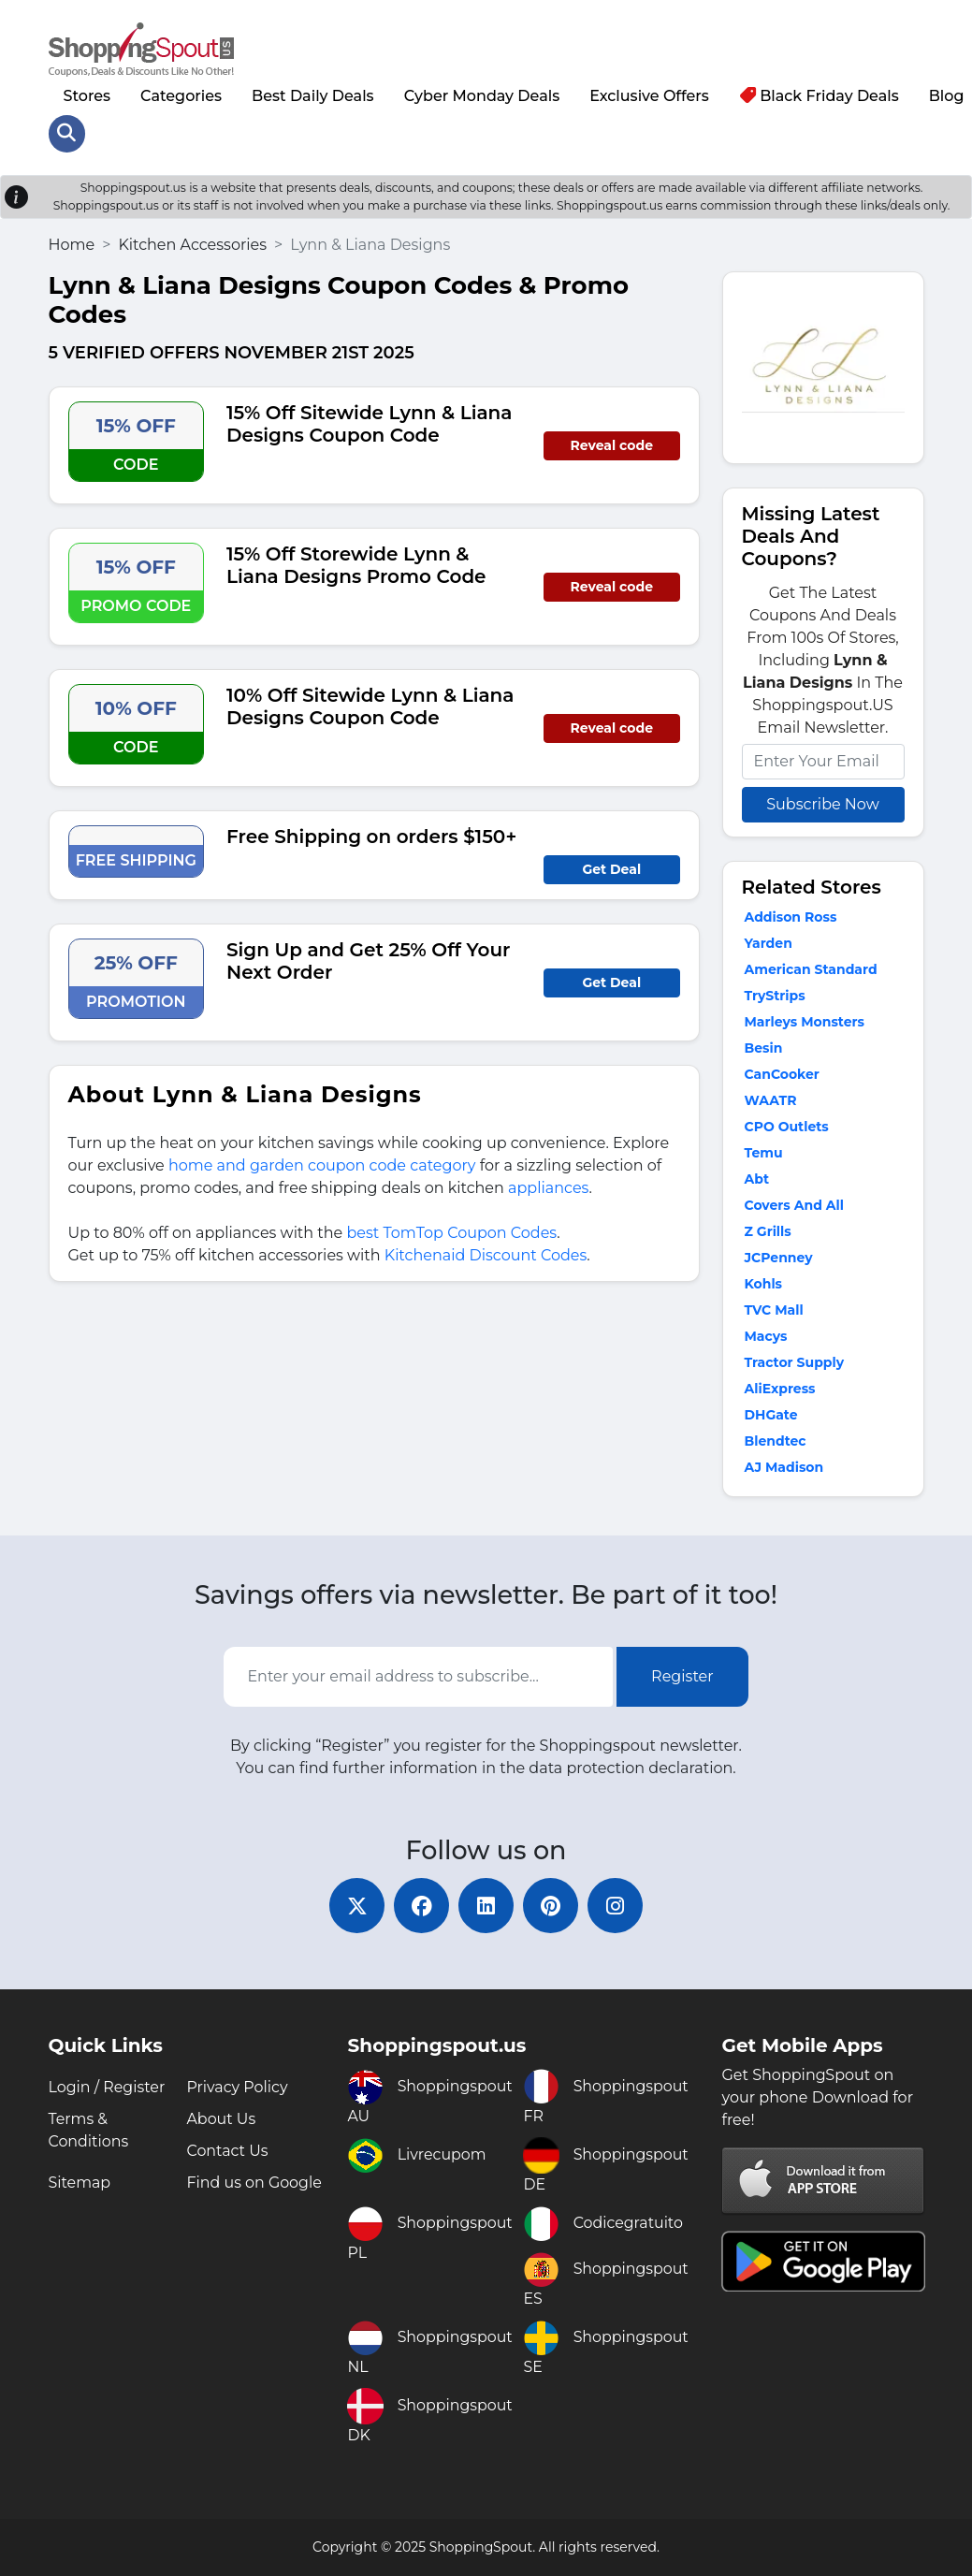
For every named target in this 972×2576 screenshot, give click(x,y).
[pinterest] (552, 1905)
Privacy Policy (237, 2087)
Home (72, 244)
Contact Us (227, 2151)
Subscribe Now (822, 803)
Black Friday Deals (822, 95)
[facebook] (421, 1905)
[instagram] (617, 1905)
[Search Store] (67, 133)
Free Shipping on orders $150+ (371, 835)
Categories (181, 95)
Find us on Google (254, 2182)
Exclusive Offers (649, 95)
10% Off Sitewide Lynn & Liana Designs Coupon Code (370, 705)
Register (682, 1675)
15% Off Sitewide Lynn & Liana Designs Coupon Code (369, 422)
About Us (220, 2119)
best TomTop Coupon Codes (451, 1232)
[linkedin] (486, 1905)
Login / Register (108, 2087)
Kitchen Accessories (192, 244)
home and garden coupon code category (322, 1164)
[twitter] (355, 1905)
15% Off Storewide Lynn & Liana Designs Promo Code (356, 564)
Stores (87, 95)
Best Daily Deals (313, 95)
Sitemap (80, 2182)
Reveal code (612, 444)
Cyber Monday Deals (482, 95)
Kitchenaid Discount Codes (486, 1254)
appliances (548, 1187)
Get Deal (611, 868)
